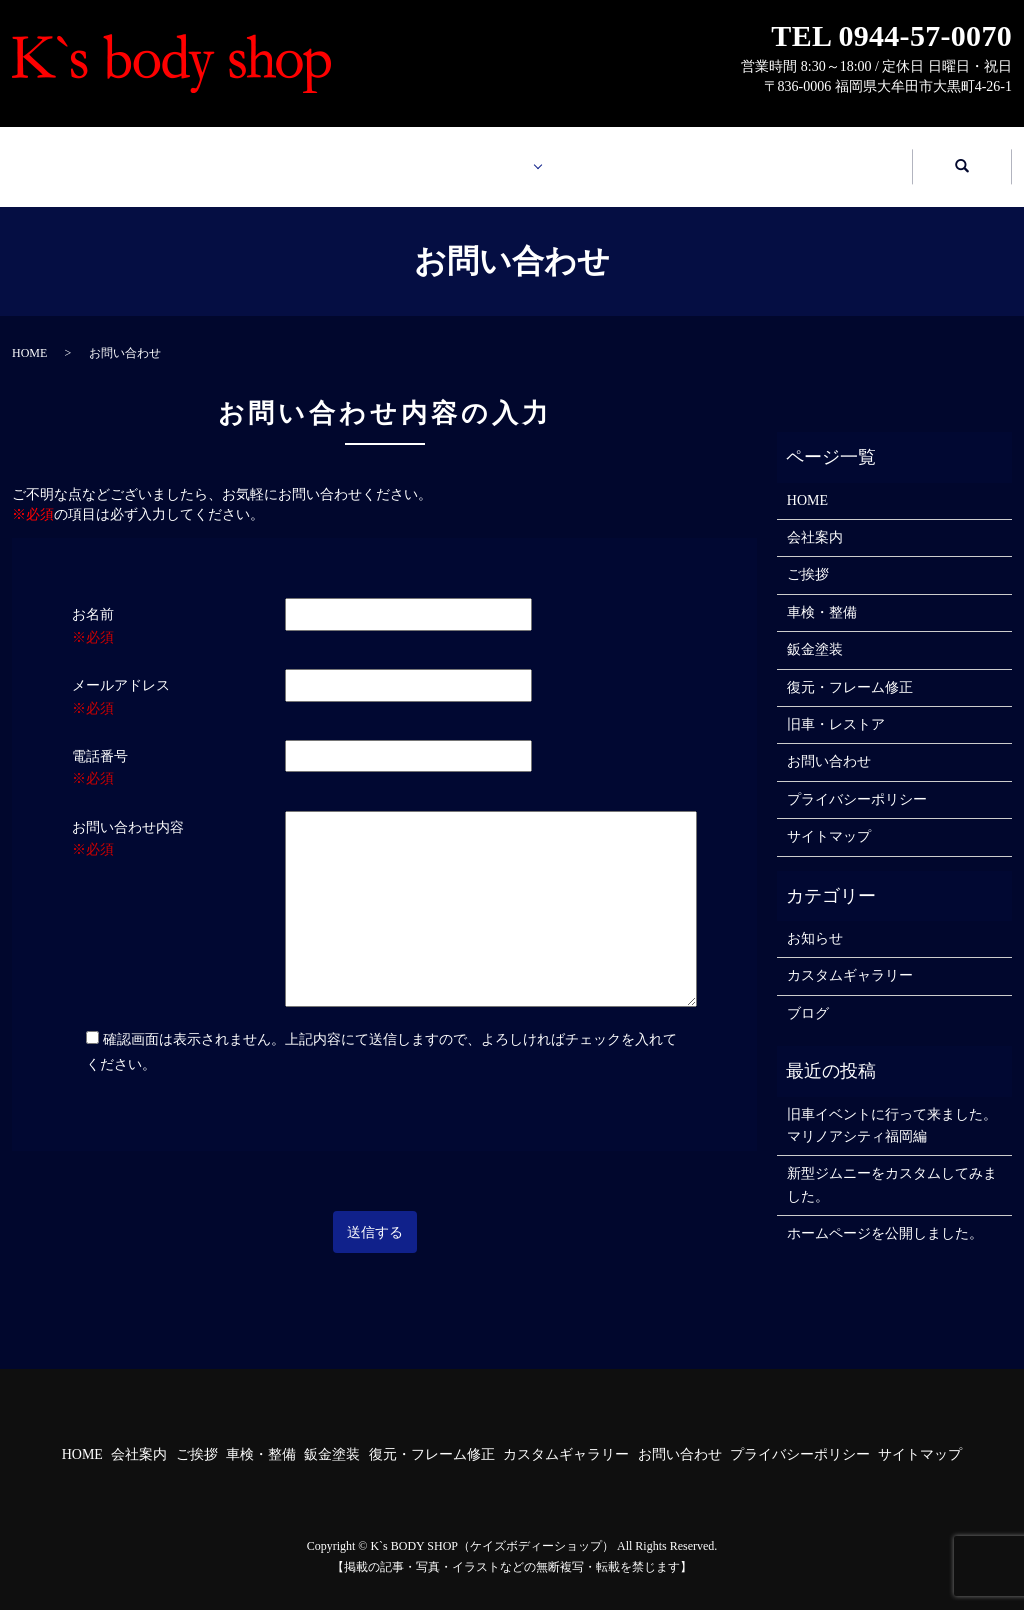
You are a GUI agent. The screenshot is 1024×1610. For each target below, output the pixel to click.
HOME (102, 156)
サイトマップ (829, 817)
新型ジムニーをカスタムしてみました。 (892, 1165)
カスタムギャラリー (642, 156)
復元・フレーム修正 (850, 668)
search (962, 158)
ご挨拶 (808, 555)
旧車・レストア (836, 705)
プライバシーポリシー (857, 780)
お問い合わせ (822, 156)
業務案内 (455, 156)
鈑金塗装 (815, 630)
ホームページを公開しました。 (885, 1214)
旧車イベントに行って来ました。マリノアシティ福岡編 (892, 1106)
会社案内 (282, 156)
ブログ (808, 994)
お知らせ (815, 919)
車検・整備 (822, 593)
